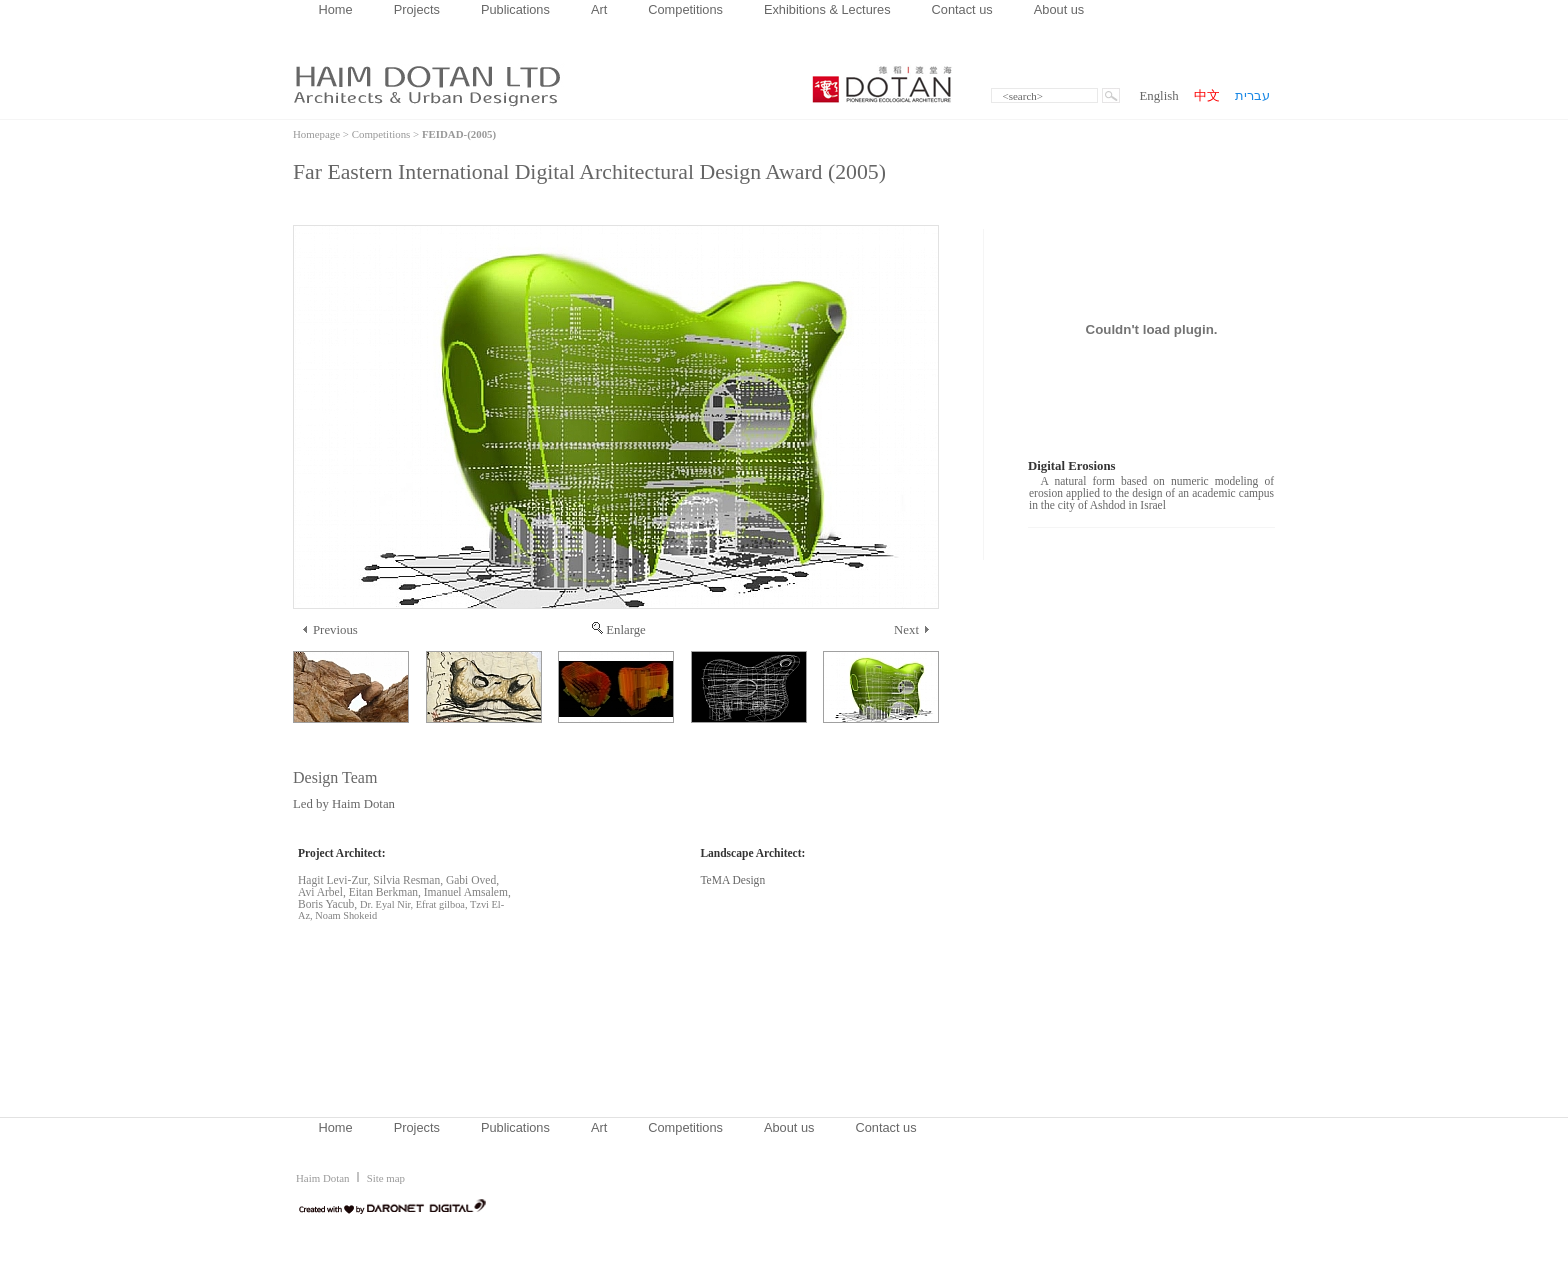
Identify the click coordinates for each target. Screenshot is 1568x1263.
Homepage (316, 134)
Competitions (685, 9)
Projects (417, 9)
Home (336, 9)
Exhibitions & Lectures (827, 9)
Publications (515, 9)
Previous (330, 630)
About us (1059, 9)
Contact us (962, 9)
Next (911, 630)
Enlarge (619, 630)
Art (599, 9)
